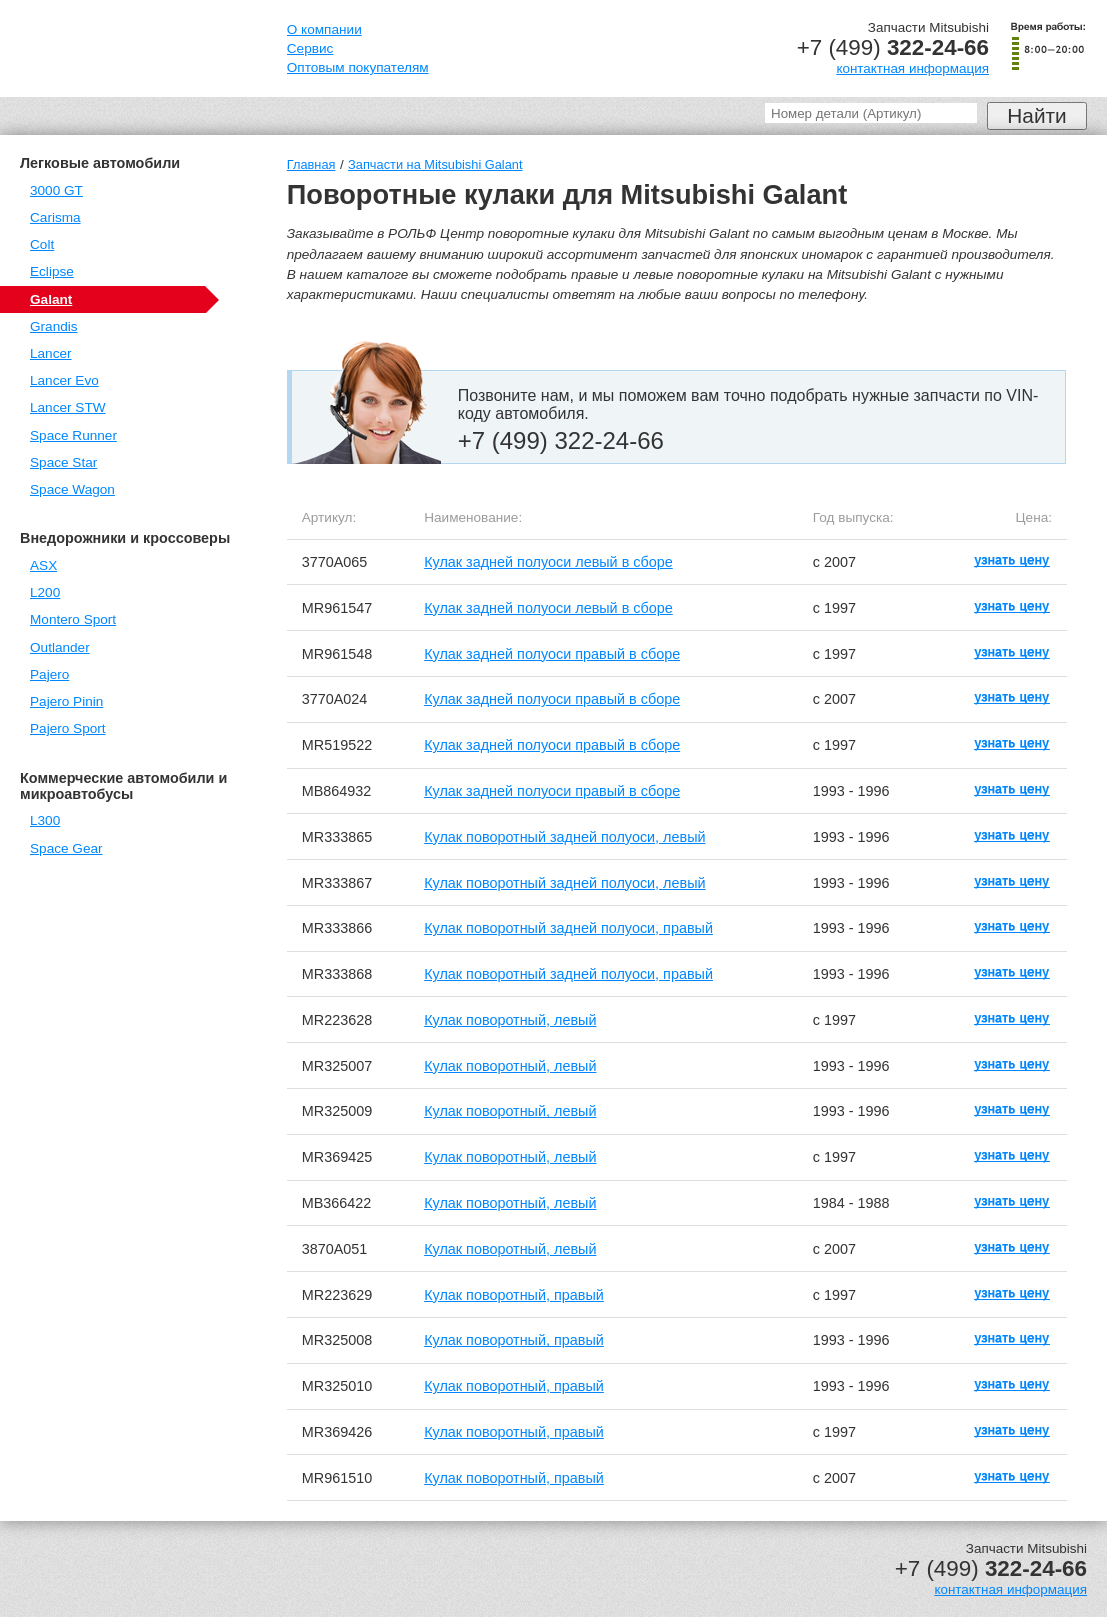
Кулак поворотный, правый (514, 1295)
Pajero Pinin (66, 701)
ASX (43, 565)
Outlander (60, 647)
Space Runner (73, 435)
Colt (42, 244)
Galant (51, 299)
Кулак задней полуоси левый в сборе (548, 562)
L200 (45, 592)
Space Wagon (72, 489)
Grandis (54, 326)
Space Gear (66, 848)
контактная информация (912, 68)
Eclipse (52, 271)
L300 (45, 820)
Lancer (51, 353)
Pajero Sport (68, 728)
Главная (311, 164)
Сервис (310, 48)
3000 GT (56, 190)
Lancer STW (68, 407)
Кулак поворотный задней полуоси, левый (564, 837)
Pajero (49, 674)
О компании (324, 29)
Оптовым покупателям (358, 67)
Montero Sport (73, 619)
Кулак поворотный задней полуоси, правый (568, 928)
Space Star (63, 462)
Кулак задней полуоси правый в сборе (552, 654)
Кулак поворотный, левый (510, 1020)
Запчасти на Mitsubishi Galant (435, 164)
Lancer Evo (64, 380)
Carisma (55, 217)
